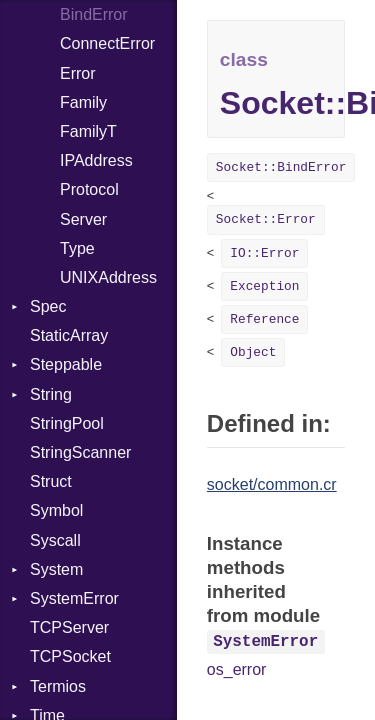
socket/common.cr (272, 484)
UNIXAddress (108, 277)
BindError (94, 14)
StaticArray (69, 335)
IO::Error (264, 253)
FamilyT (88, 131)
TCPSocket (70, 656)
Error (78, 73)
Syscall (55, 540)
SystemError (74, 598)
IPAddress (96, 160)
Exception (264, 286)
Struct (51, 481)
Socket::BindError (281, 167)
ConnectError (107, 43)
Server (83, 219)
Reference (264, 319)
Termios (58, 686)
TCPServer (69, 627)
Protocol (89, 189)
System (56, 569)
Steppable (66, 364)
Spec (48, 306)
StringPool (67, 423)
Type (77, 248)
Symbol (56, 510)
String (51, 394)
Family (83, 102)
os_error (237, 669)
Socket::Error (266, 219)
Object (253, 352)
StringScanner (80, 452)
